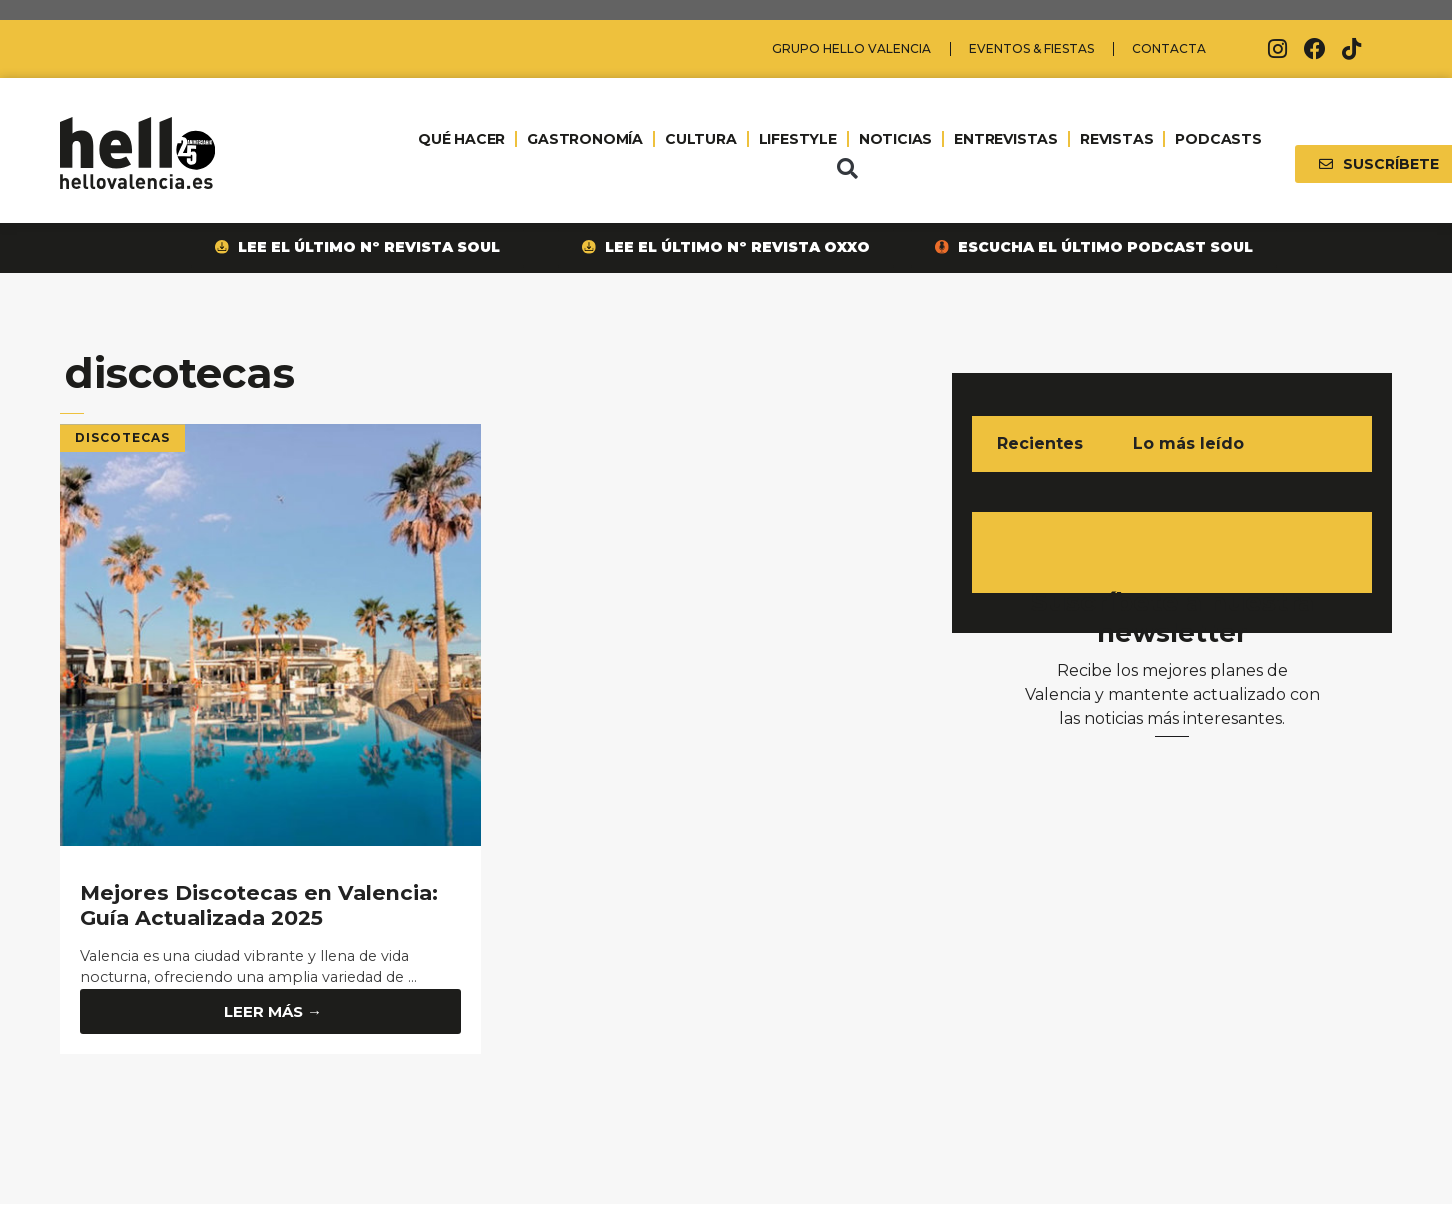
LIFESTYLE (798, 139)
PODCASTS (1218, 139)
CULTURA (701, 139)
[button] (847, 169)
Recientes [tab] (1040, 443)
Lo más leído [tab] (1188, 443)
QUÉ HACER (461, 139)
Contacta (1169, 48)
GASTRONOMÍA (585, 139)
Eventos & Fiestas (1031, 48)
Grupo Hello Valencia (851, 48)
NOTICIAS (895, 139)
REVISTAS (1116, 139)
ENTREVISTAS (1006, 139)
